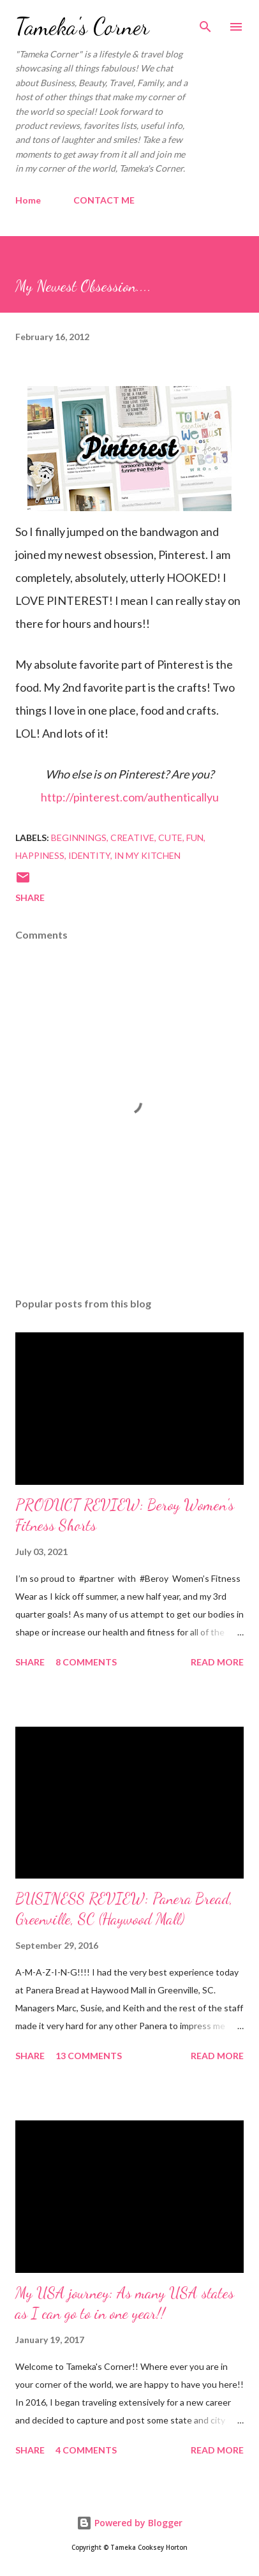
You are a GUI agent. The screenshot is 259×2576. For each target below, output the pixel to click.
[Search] (205, 23)
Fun (195, 837)
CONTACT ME (104, 200)
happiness (39, 855)
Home (28, 200)
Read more (217, 1662)
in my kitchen (147, 855)
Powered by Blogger (129, 2523)
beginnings (79, 837)
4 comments (86, 2450)
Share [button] (30, 897)
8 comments (86, 1662)
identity (89, 855)
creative (132, 837)
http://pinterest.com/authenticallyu (130, 797)
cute (170, 837)
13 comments (89, 2055)
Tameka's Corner (82, 26)
